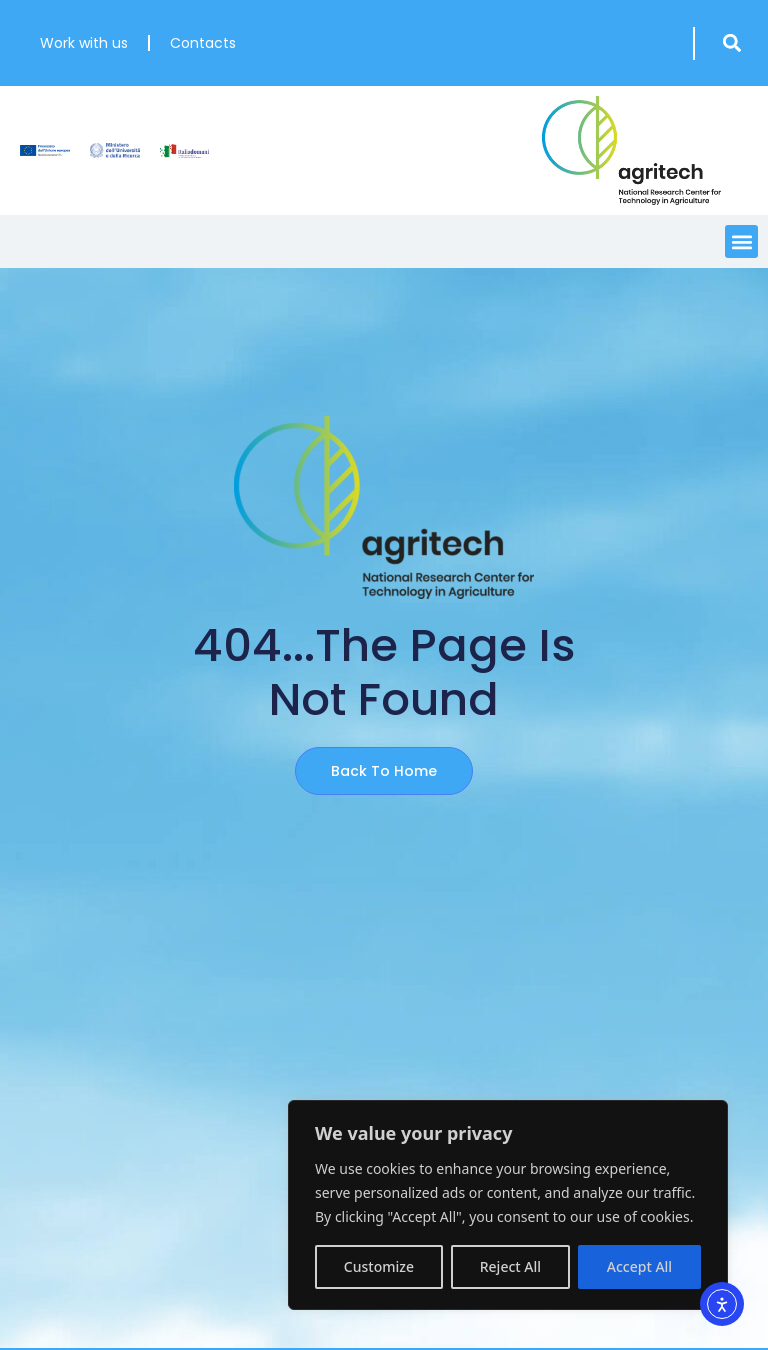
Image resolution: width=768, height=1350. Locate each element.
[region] (508, 1205)
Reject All (510, 1266)
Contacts (203, 43)
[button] (731, 43)
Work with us (84, 43)
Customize (379, 1266)
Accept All (639, 1266)
